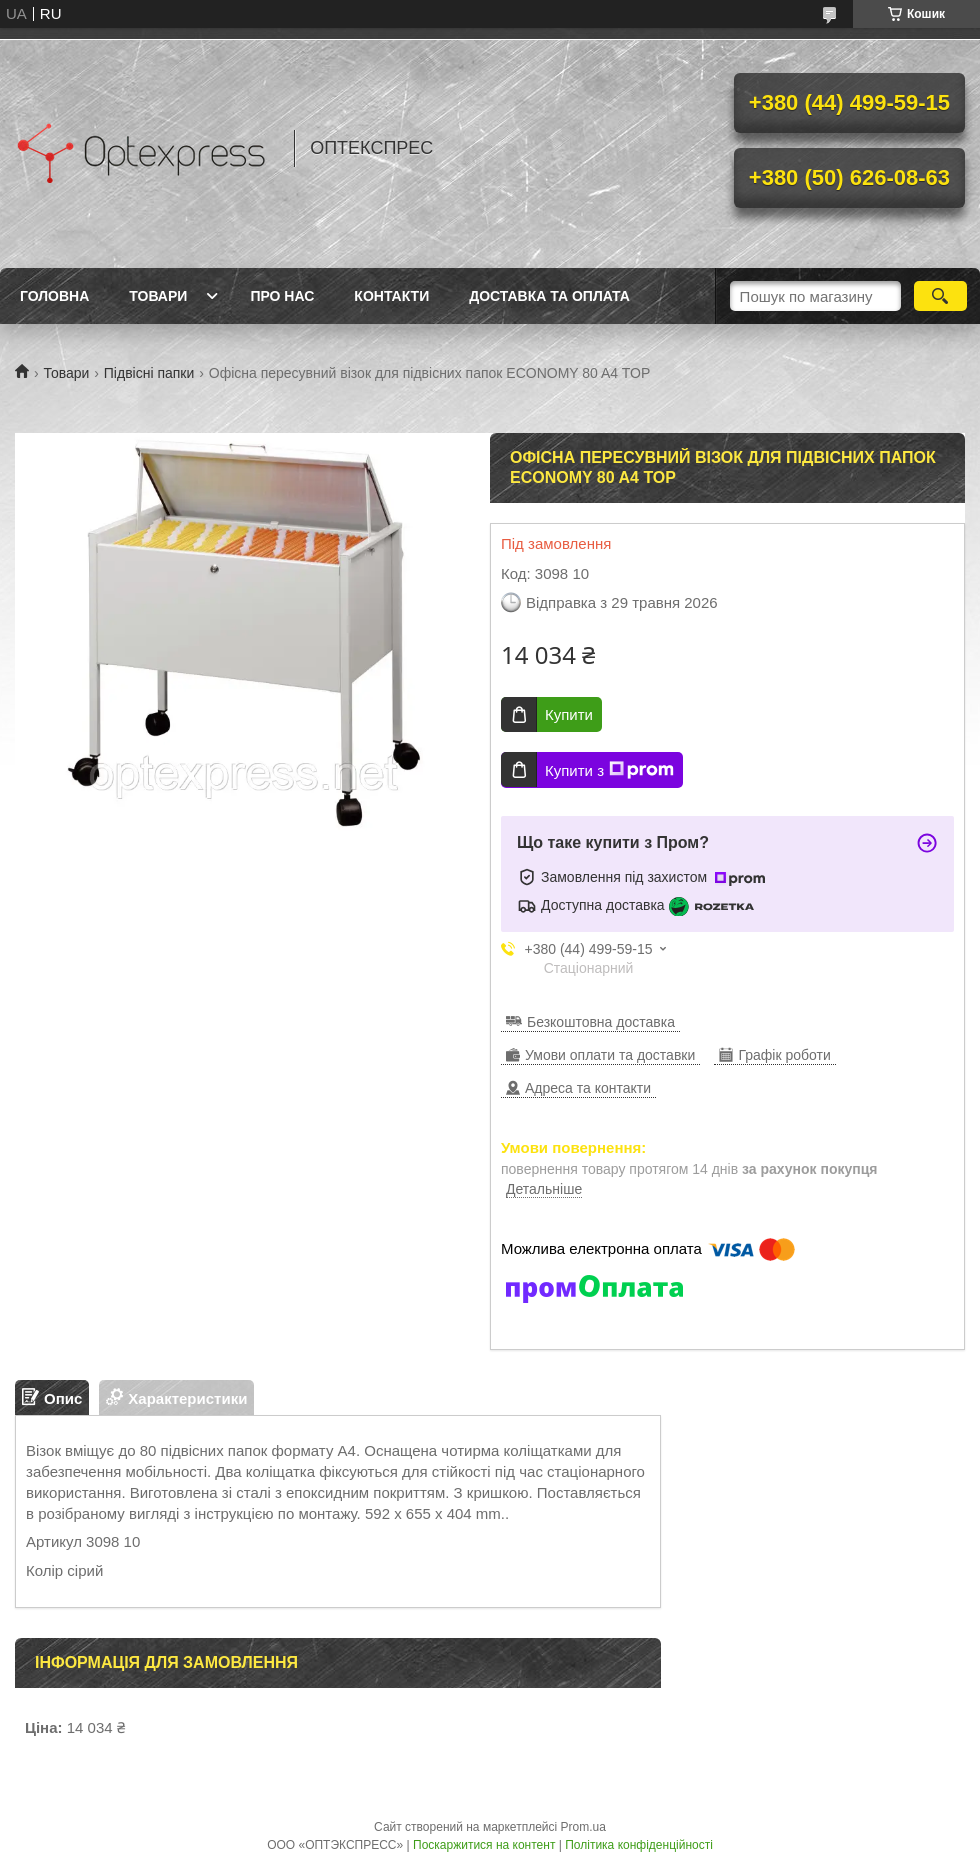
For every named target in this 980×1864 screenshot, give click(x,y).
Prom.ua (583, 1827)
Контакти (391, 296)
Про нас (282, 296)
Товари (158, 296)
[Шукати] (940, 296)
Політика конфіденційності (639, 1845)
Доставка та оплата (549, 296)
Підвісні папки (149, 373)
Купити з (609, 770)
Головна (54, 296)
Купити (569, 714)
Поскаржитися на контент (484, 1845)
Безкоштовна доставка (601, 1022)
